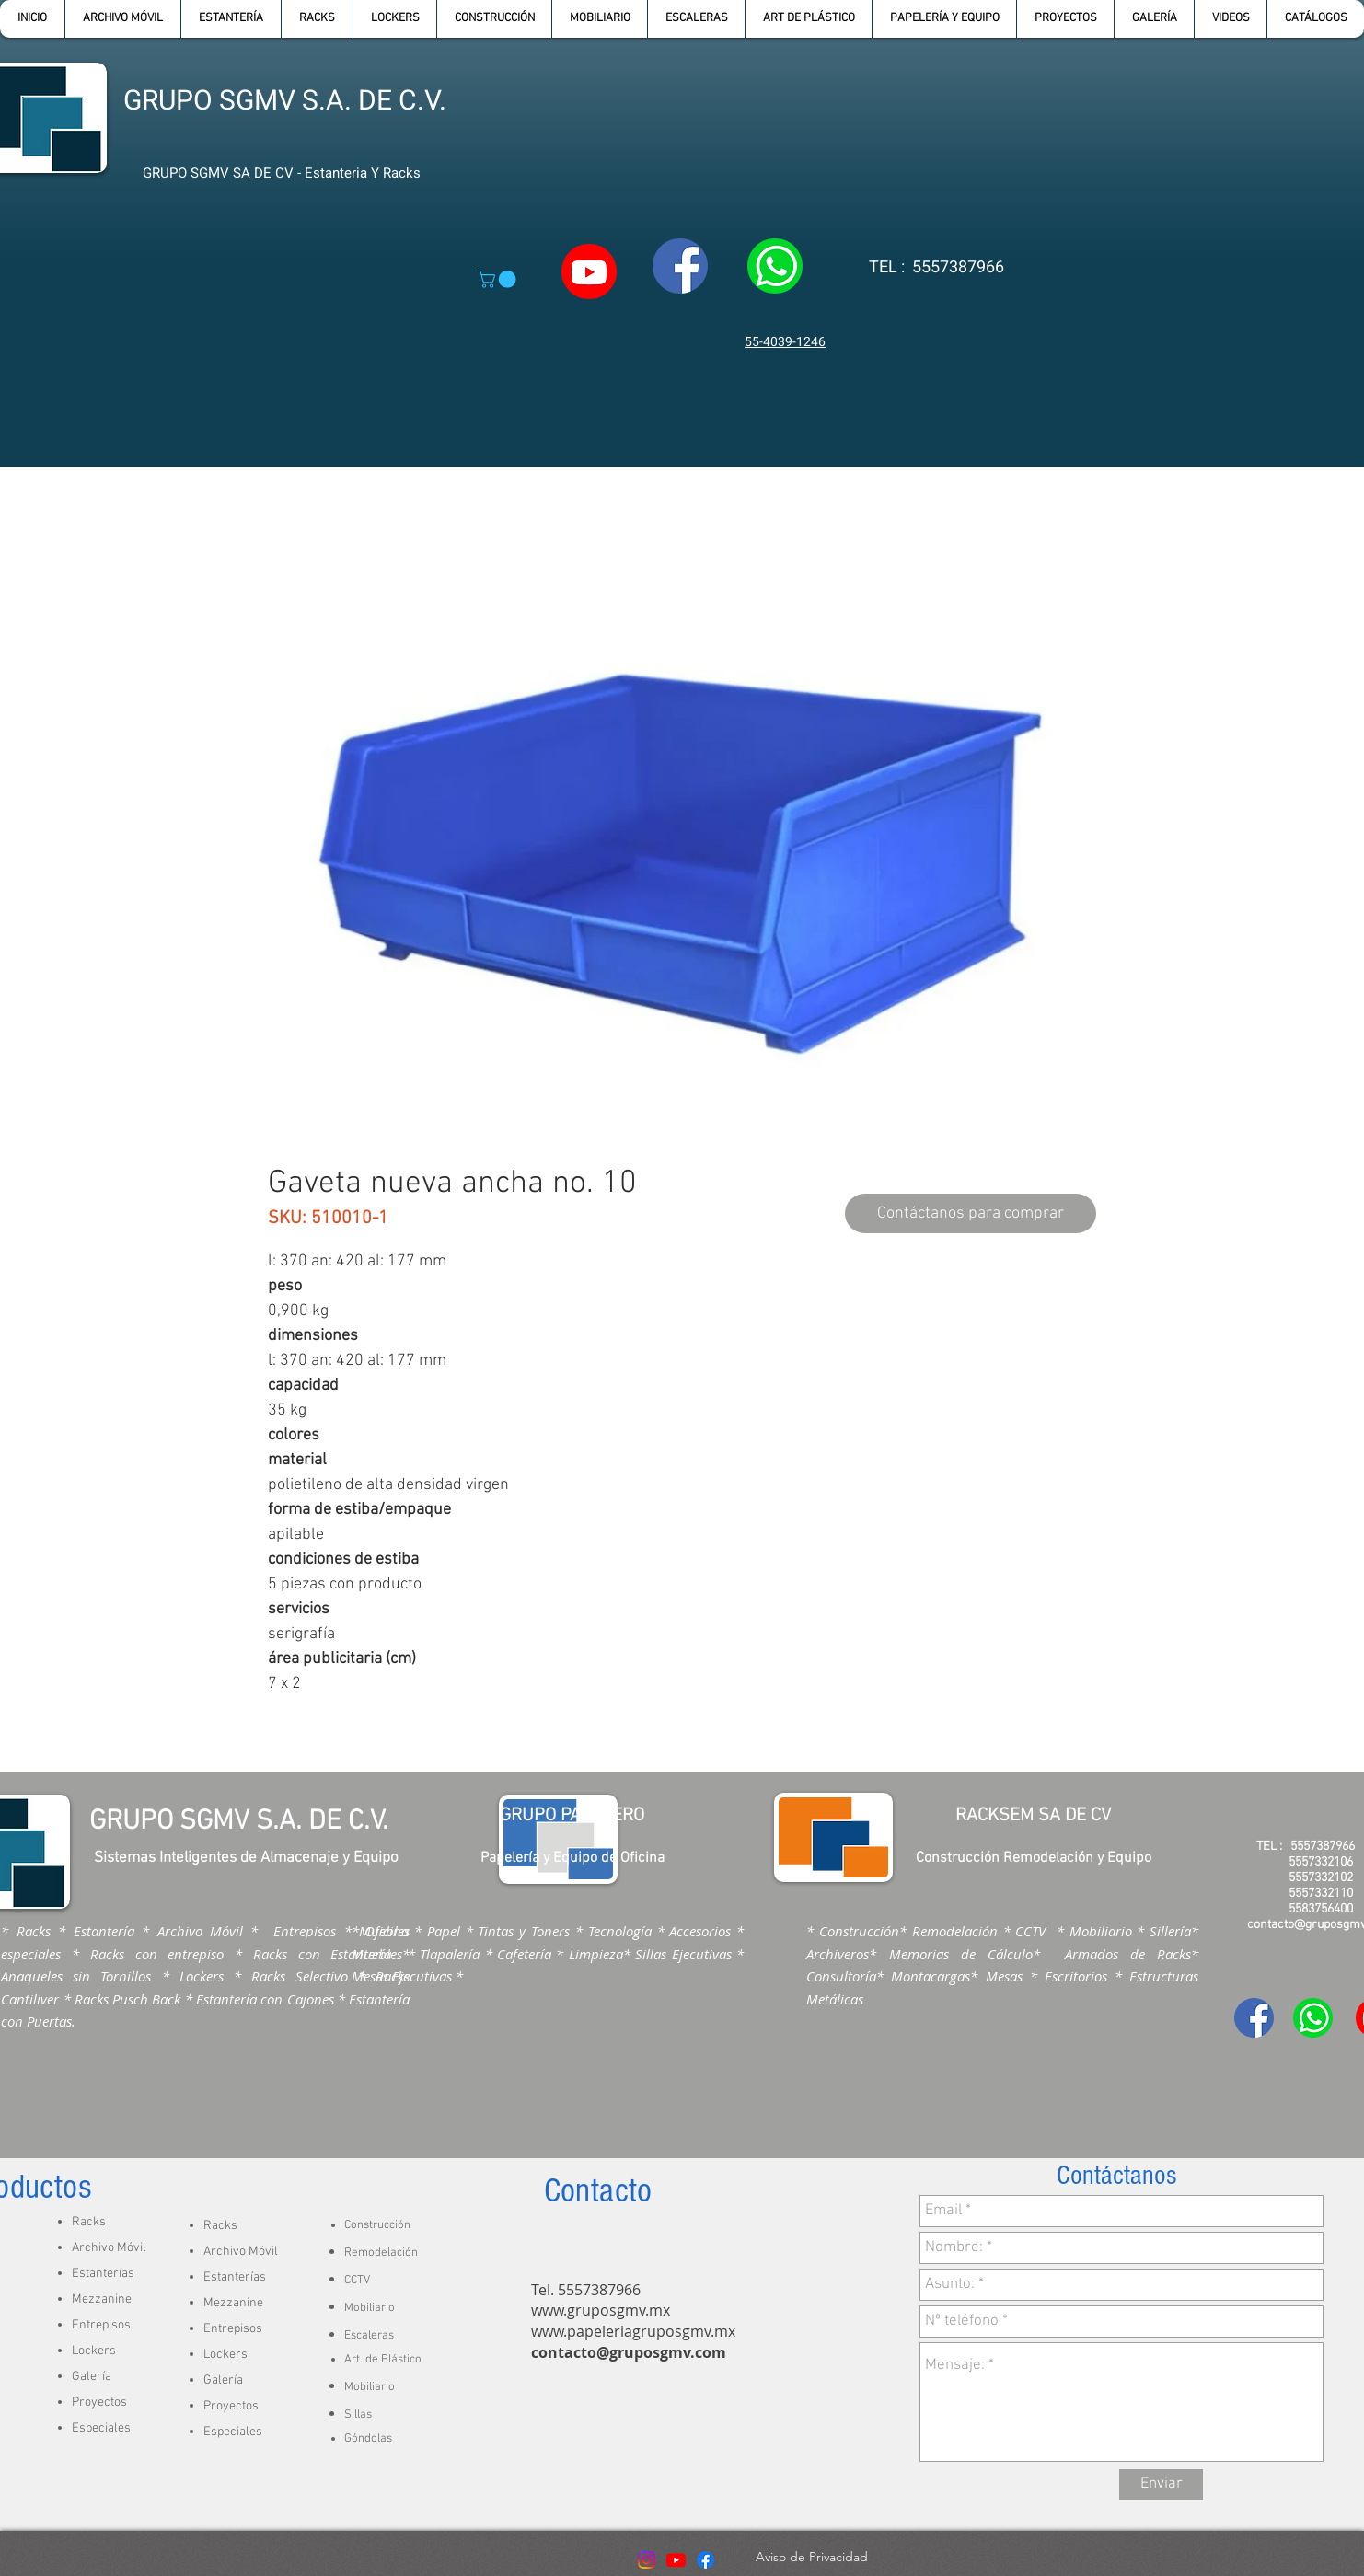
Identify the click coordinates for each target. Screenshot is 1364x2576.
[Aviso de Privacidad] (811, 2557)
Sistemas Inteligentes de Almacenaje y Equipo (246, 1858)
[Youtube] (676, 2559)
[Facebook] (705, 2559)
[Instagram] (646, 2559)
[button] (230, 19)
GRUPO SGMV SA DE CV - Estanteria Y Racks (282, 173)
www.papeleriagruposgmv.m (629, 2331)
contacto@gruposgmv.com (628, 2352)
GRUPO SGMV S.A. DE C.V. (284, 101)
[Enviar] (1161, 2484)
